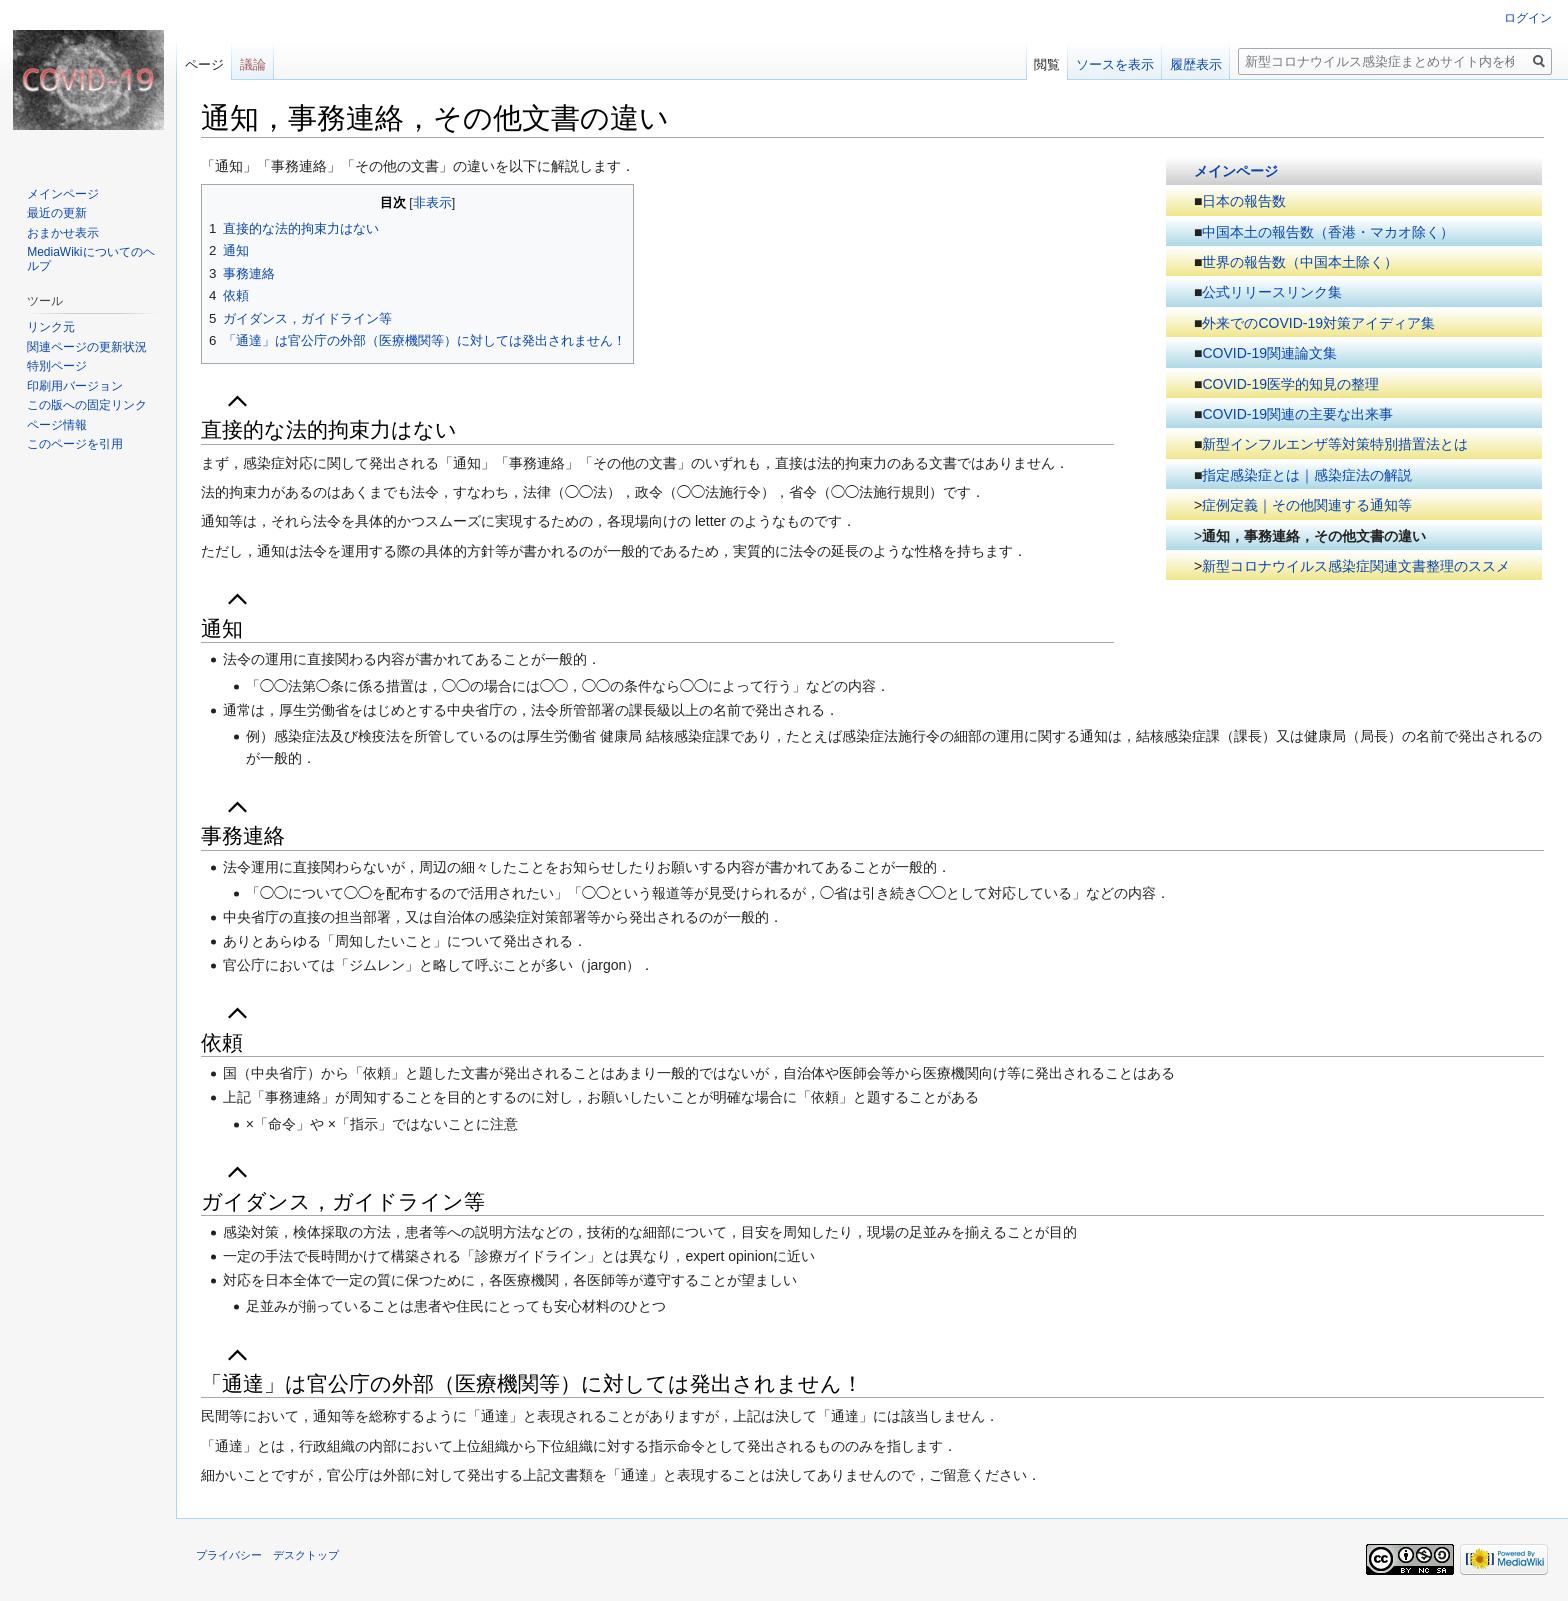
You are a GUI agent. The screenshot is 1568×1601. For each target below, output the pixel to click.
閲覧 (1047, 64)
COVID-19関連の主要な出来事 (1297, 414)
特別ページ (57, 366)
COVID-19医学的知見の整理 (1290, 384)
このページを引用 (75, 444)
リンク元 (51, 327)
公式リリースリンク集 (1272, 292)
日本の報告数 (1244, 201)
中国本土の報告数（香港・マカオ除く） (1328, 232)
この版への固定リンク (87, 405)
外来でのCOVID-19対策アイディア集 (1318, 323)
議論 (253, 64)
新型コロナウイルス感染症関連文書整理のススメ (1356, 566)
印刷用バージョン (75, 386)
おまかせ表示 (63, 233)
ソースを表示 (1115, 64)
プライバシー (229, 1555)
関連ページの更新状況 (87, 347)
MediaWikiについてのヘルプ (90, 259)
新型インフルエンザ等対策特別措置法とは (1335, 444)
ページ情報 (57, 425)
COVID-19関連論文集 (1269, 353)
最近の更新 (57, 213)
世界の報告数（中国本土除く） (1300, 262)
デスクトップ (306, 1555)
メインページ (1236, 171)
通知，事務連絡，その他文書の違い (1314, 536)
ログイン (1528, 18)
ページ (204, 64)
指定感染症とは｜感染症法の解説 (1307, 475)
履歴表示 (1196, 64)
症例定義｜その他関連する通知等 (1307, 505)
